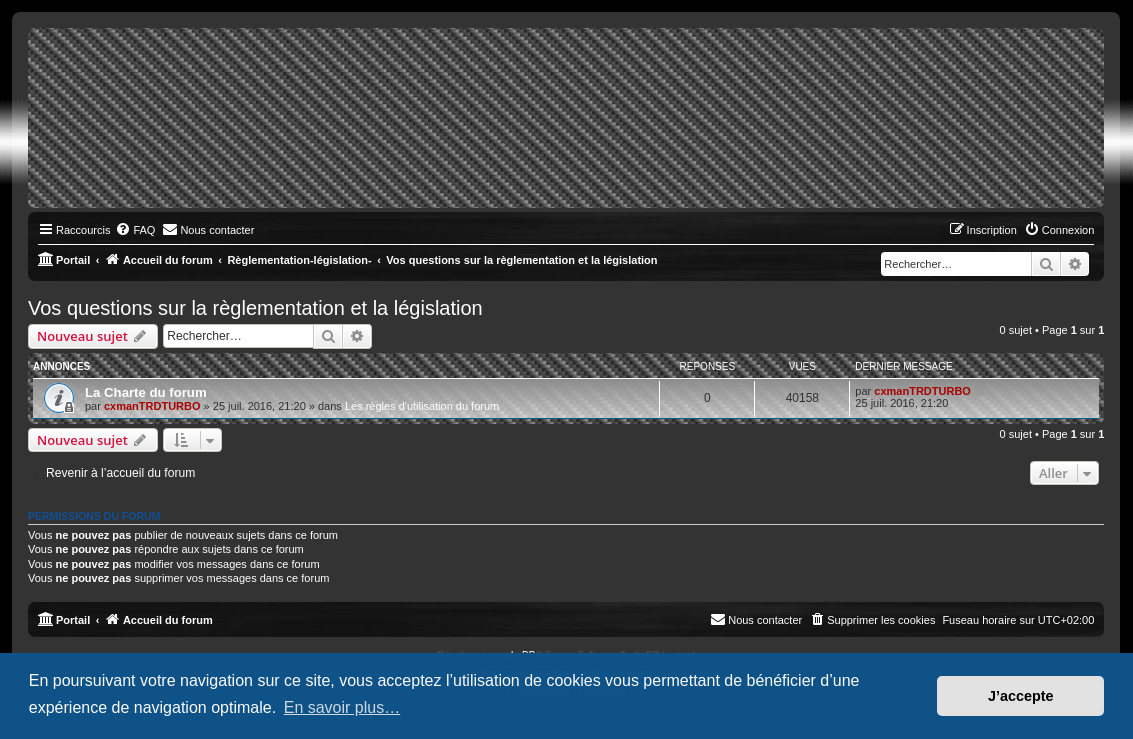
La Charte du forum (146, 392)
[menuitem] (135, 230)
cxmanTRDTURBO (152, 406)
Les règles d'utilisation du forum (422, 406)
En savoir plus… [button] (342, 707)
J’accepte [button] (1021, 696)
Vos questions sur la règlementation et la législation (255, 308)
